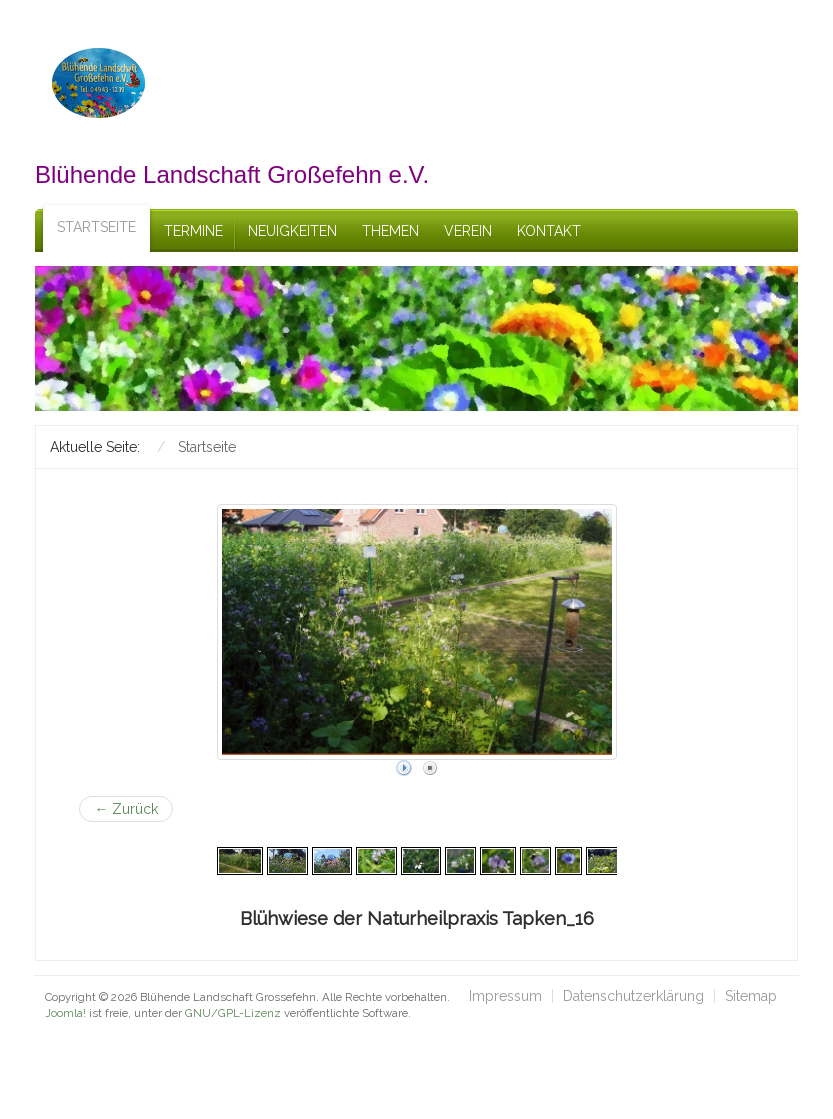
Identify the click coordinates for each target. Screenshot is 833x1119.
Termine (193, 231)
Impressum (505, 996)
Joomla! (65, 1013)
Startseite (96, 227)
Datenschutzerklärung (633, 996)
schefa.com (131, 1029)
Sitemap (751, 996)
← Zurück (126, 809)
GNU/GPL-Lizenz (233, 1013)
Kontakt (549, 231)
